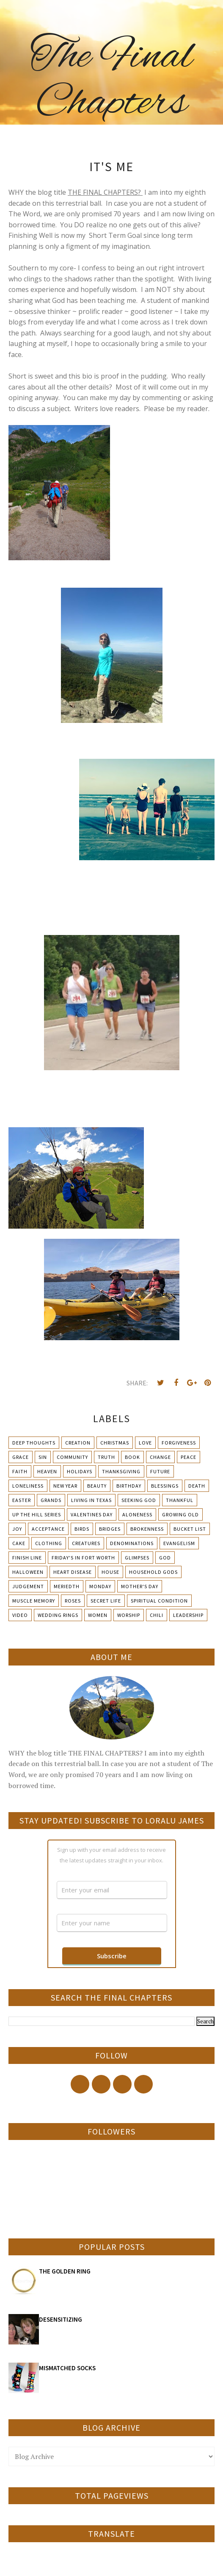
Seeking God (138, 1500)
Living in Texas (91, 1500)
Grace (20, 1457)
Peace (188, 1457)
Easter (21, 1500)
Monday (100, 1586)
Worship (128, 1615)
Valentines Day (92, 1514)
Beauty (97, 1486)
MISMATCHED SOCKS (67, 2368)
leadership (188, 1615)
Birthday (128, 1486)
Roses (73, 1600)
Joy (17, 1529)
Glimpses (137, 1557)
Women (97, 1615)
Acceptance (48, 1529)
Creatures (86, 1543)
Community (72, 1457)
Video (20, 1615)
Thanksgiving (121, 1471)
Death (196, 1486)
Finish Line (27, 1557)
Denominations (132, 1543)
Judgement (28, 1586)
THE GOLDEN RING (65, 2271)
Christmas (114, 1442)
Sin (43, 1457)
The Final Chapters (111, 80)
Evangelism (179, 1543)
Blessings (165, 1486)
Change (160, 1457)
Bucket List (189, 1529)
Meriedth (67, 1586)
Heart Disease (72, 1572)
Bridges (110, 1529)
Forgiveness (179, 1442)
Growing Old (180, 1514)
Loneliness (28, 1486)
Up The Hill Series (36, 1514)
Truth (106, 1457)
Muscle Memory (33, 1600)
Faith (20, 1471)
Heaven (47, 1471)
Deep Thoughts (33, 1442)
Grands (51, 1500)
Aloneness (137, 1514)
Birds (81, 1529)
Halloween (28, 1572)
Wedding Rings (58, 1615)
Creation (78, 1442)
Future (160, 1471)
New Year (65, 1486)
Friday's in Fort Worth (83, 1557)
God (165, 1557)
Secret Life (106, 1600)
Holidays (79, 1471)
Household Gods (153, 1572)
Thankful (179, 1500)
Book (132, 1457)
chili (156, 1615)
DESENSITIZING (60, 2319)
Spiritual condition (159, 1600)
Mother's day (139, 1586)
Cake (18, 1543)
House (110, 1572)
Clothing (48, 1543)
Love (145, 1442)
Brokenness (147, 1529)
